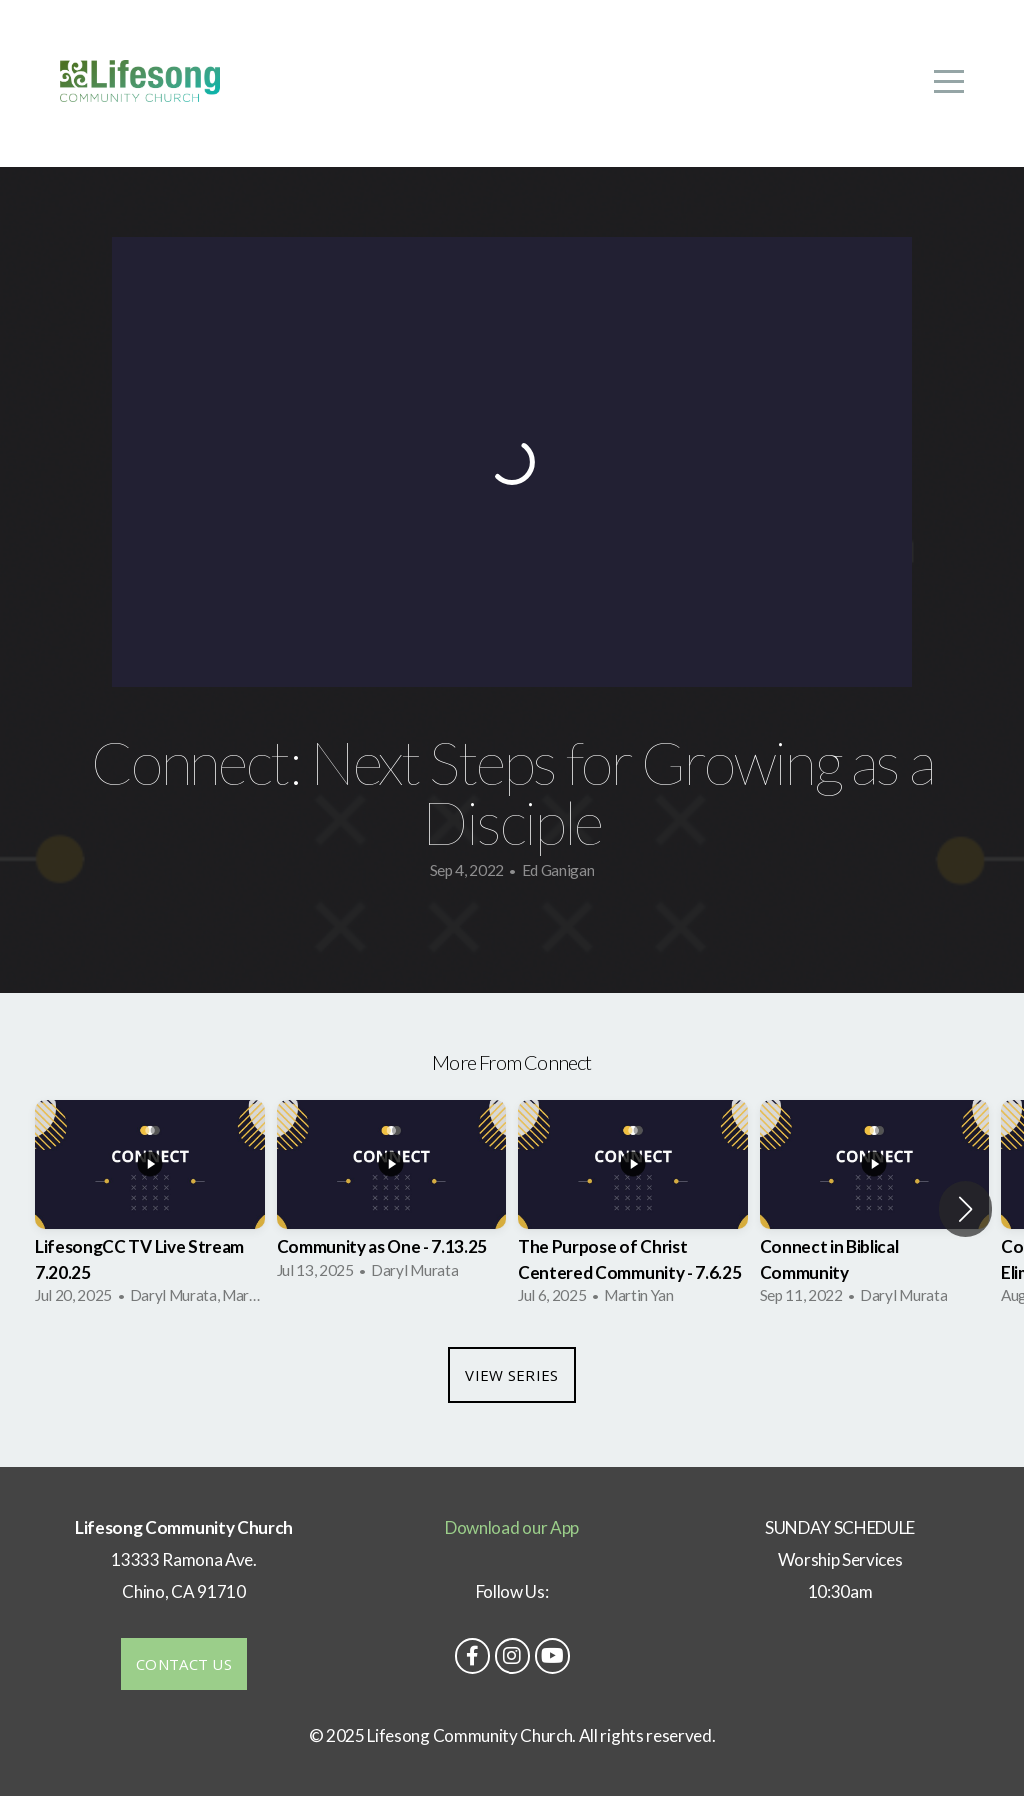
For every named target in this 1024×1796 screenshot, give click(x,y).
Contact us (184, 1664)
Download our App (512, 1527)
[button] (965, 1209)
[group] (150, 1208)
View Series (511, 1375)
